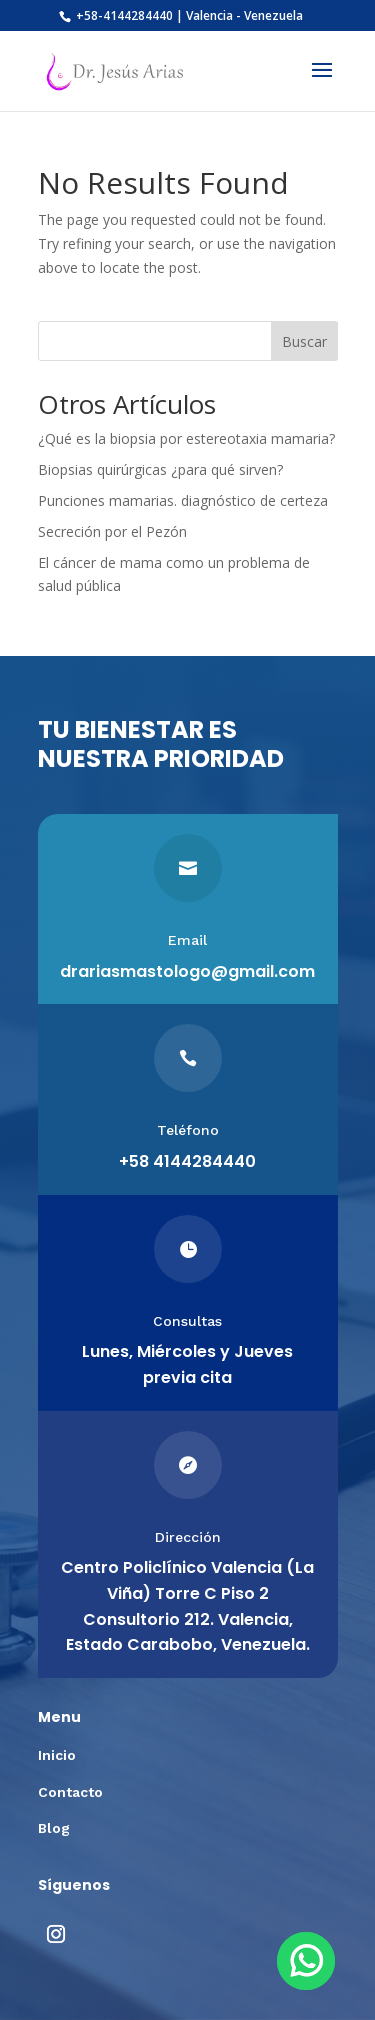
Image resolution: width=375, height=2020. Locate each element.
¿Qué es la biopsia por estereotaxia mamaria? (186, 438)
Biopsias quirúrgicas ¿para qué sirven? (160, 469)
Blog (54, 1828)
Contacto (70, 1792)
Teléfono (187, 1130)
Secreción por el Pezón (112, 531)
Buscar (304, 341)
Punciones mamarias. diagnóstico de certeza (183, 500)
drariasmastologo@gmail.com (187, 971)
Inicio (57, 1755)
